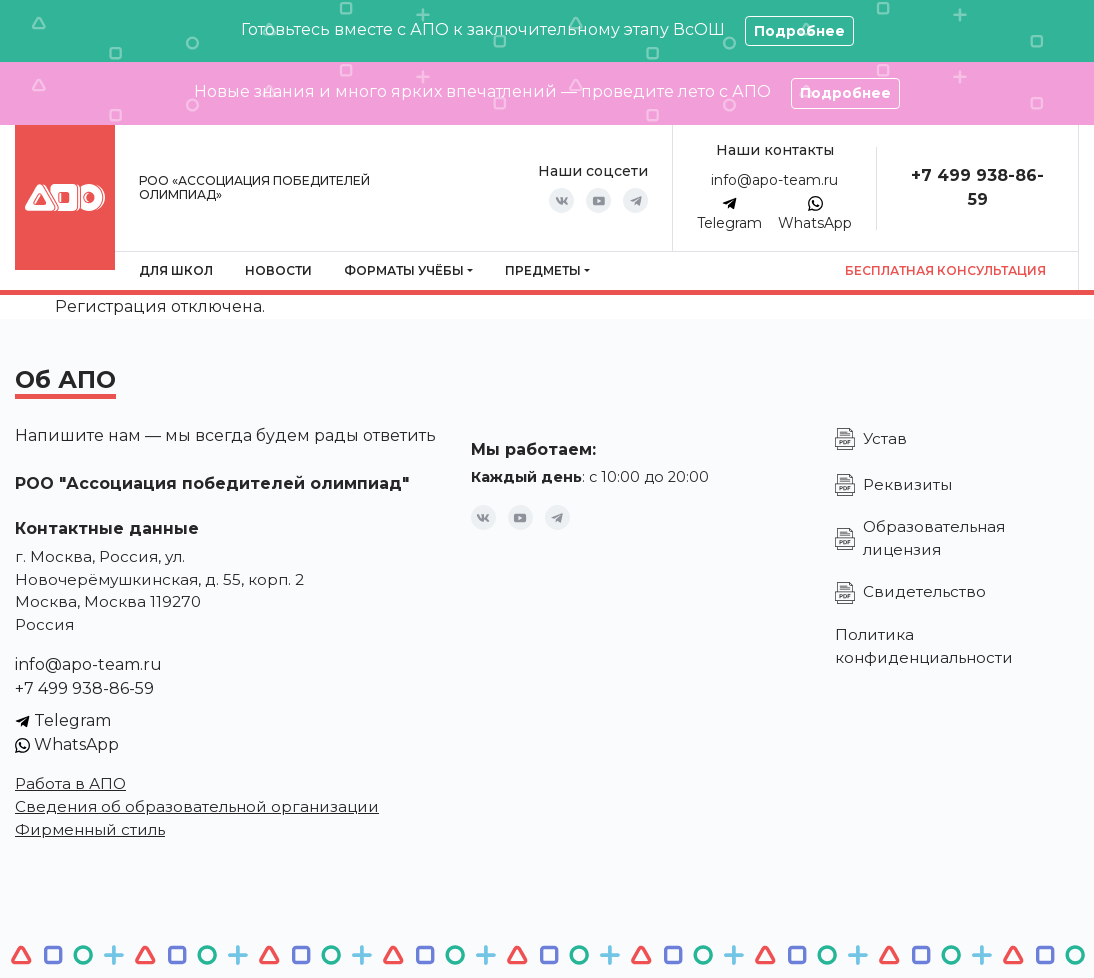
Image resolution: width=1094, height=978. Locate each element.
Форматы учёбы (404, 270)
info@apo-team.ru (774, 180)
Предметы (543, 270)
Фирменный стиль (90, 829)
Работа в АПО (70, 783)
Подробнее (799, 31)
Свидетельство (924, 591)
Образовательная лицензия (934, 538)
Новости (278, 270)
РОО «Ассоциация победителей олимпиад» (254, 187)
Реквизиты (907, 484)
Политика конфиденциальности (924, 646)
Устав (885, 438)
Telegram (729, 214)
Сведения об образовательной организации (197, 806)
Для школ (176, 270)
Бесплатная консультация (945, 270)
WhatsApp (815, 214)
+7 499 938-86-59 (84, 688)
